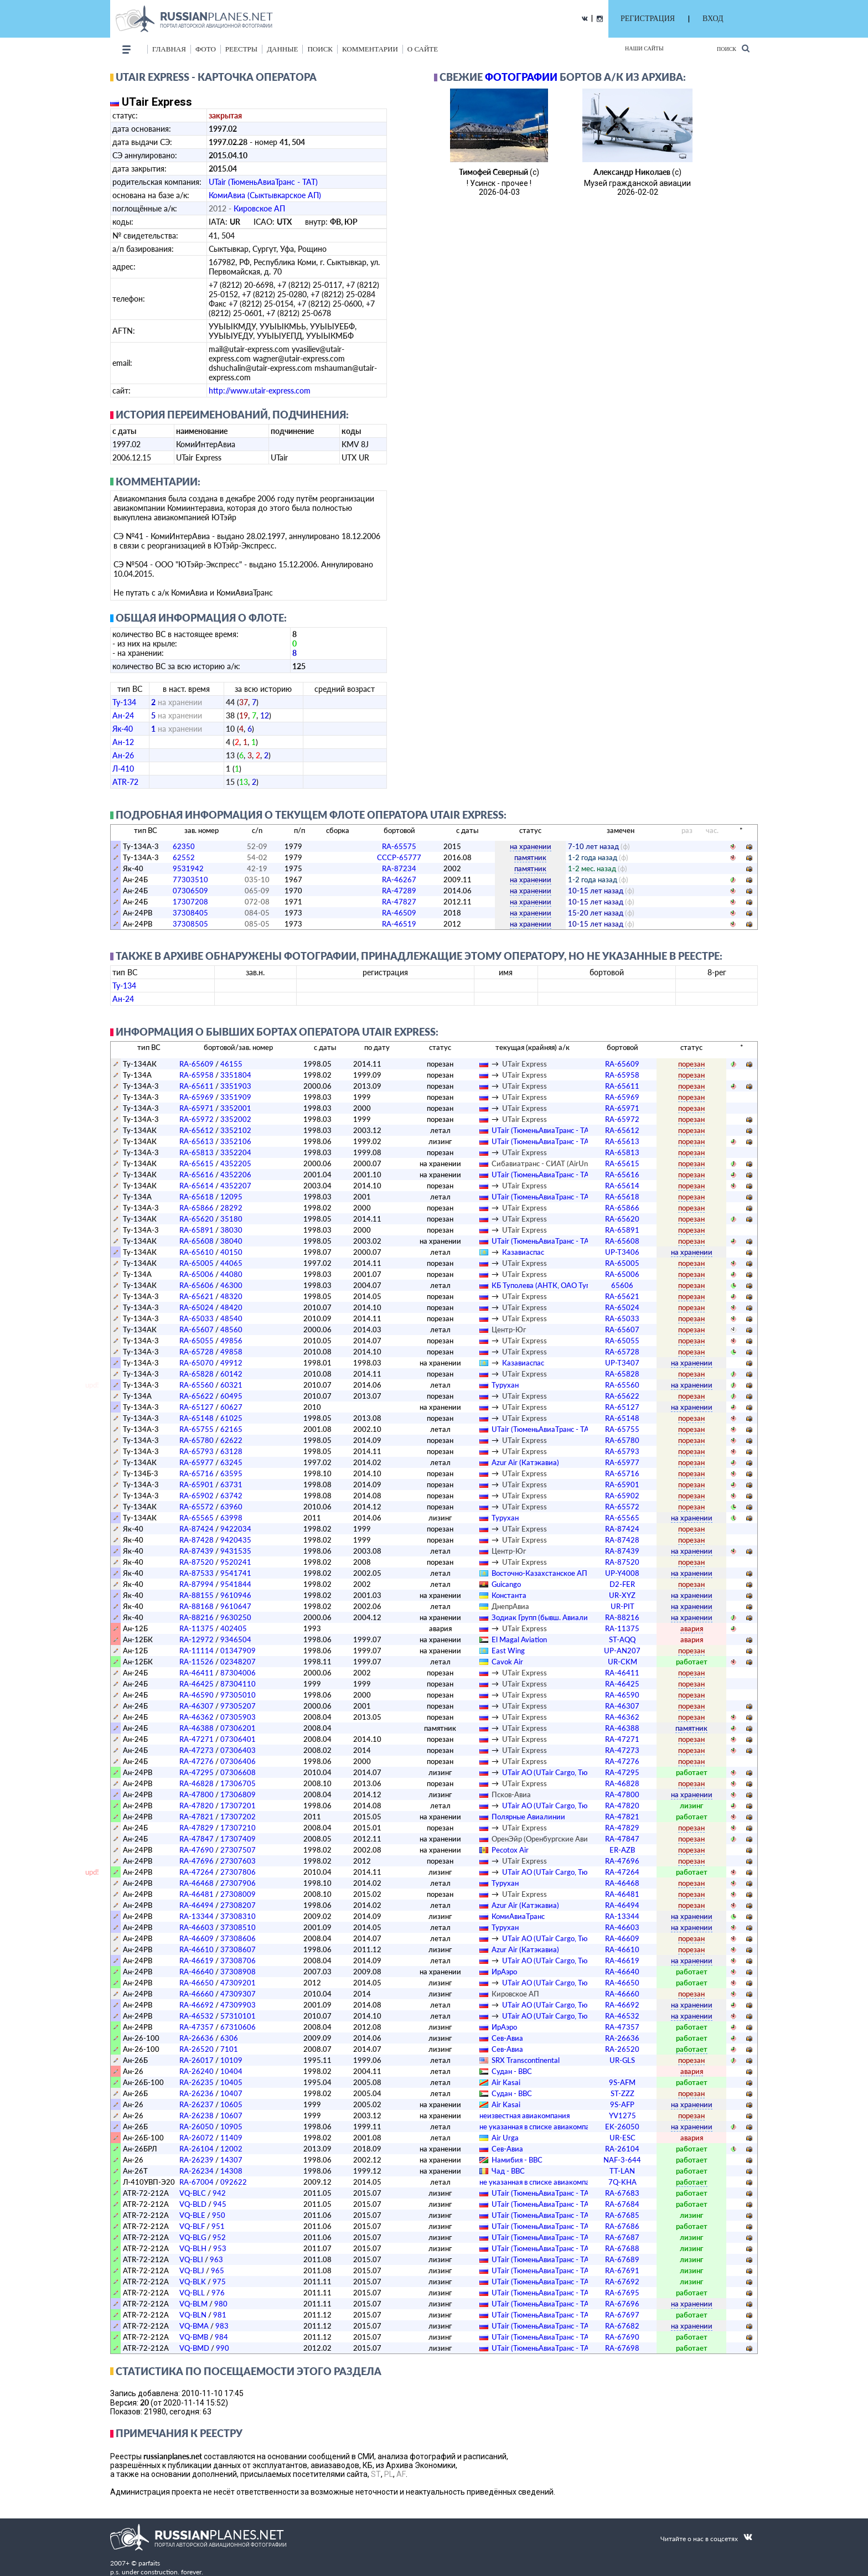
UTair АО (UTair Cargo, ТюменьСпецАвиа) (570, 1772)
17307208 (190, 901)
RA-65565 (196, 1517)
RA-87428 (196, 1539)
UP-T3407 (622, 1362)
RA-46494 (196, 1905)
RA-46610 (196, 1949)
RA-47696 (196, 1860)
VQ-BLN (192, 2314)
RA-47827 (399, 901)
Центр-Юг (509, 1329)
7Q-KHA (622, 2181)
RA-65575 (399, 846)
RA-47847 (196, 1838)
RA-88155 (196, 1595)
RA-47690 (196, 1849)
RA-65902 (196, 1495)
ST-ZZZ (622, 2093)
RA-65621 (196, 1296)
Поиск (733, 48)
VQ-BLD (192, 2204)
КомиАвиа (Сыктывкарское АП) (265, 195)
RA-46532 (196, 2015)
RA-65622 (196, 1396)
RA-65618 (196, 1196)
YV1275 (622, 2115)
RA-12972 (196, 1639)
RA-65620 (196, 1218)
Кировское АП (259, 208)
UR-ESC (622, 2137)
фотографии (521, 77)
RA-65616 (196, 1174)
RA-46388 (196, 1728)
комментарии (370, 49)
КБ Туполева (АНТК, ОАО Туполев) (550, 1285)
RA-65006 (196, 1274)
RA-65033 (196, 1318)
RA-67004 (196, 2181)
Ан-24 (123, 715)
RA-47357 (196, 2026)
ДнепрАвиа (510, 1606)
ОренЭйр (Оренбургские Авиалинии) (554, 1838)
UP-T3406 (622, 1252)
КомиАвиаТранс (518, 1916)
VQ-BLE (192, 2215)
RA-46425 (196, 1683)
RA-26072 (196, 2137)
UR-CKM (622, 1661)
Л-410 (123, 768)
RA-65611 (196, 1086)
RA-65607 (196, 1329)
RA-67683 (622, 2193)
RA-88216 (196, 1617)
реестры (241, 49)
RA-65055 (196, 1340)
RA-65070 (196, 1362)
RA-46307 (196, 1705)
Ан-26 (123, 755)
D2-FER (622, 1584)
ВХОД (712, 18)
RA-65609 (196, 1063)
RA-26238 (196, 2115)
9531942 (188, 868)
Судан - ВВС (512, 2071)
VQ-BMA (194, 2325)
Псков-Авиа (511, 1794)
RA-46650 (196, 1982)
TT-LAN (622, 2170)
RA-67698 (622, 2348)
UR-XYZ (622, 1595)
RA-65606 (196, 1285)
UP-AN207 (622, 1650)
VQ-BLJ (191, 2270)
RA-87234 (399, 868)
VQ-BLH (192, 2248)
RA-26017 (196, 2060)
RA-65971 (196, 1108)
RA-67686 (622, 2226)
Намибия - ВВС (517, 2159)
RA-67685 (622, 2215)
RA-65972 (196, 1119)
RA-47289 (399, 890)
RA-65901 (196, 1484)
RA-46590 (196, 1694)
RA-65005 (196, 1263)
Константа (509, 1595)
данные (282, 49)
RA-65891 (196, 1229)
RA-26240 (196, 2071)
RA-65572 (196, 1506)
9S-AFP (622, 2104)
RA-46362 (196, 1717)
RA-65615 (196, 1163)
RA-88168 (196, 1606)
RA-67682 (622, 2325)
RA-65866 (196, 1207)
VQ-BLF (192, 2226)
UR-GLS (622, 2060)
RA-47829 (196, 1827)
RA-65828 (196, 1373)
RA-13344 (196, 1916)
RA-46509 (399, 912)
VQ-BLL (192, 2292)
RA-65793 (196, 1451)
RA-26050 (196, 2126)
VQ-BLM (193, 2303)
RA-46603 (196, 1927)
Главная (169, 49)
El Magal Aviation (519, 1639)
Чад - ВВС (508, 2170)
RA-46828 (196, 1783)
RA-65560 (196, 1384)
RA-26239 (196, 2159)
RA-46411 (196, 1672)
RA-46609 (196, 1938)
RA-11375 (196, 1628)
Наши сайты (644, 48)
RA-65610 (196, 1252)
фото (205, 49)
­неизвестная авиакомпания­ (524, 2115)
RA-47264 (196, 1872)
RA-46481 (196, 1894)
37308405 (190, 912)
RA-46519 (399, 923)
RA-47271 (196, 1739)
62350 (184, 846)
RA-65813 (196, 1152)
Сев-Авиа (507, 2038)
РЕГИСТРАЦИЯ (648, 18)
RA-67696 (622, 2303)
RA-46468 (196, 1883)
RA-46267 (399, 879)
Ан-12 (123, 742)
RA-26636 (196, 2038)
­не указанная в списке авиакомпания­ (540, 2126)
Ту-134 (124, 702)
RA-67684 (622, 2204)
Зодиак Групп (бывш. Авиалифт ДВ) (551, 1617)
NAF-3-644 (622, 2159)
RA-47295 (196, 1772)
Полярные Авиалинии (528, 1816)
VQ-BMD (194, 2348)
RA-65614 (196, 1185)
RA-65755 (196, 1429)
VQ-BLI (191, 2259)
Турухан (505, 1384)
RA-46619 (196, 1960)
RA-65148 (196, 1418)
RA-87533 (196, 1573)
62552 (184, 857)
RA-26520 (196, 2049)
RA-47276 (196, 1761)
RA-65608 (196, 1241)
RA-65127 (196, 1407)
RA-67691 (622, 2270)
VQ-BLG (192, 2237)
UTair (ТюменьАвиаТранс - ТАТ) (263, 182)
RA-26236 (196, 2093)
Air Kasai (506, 2082)
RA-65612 (196, 1130)
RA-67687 (622, 2237)
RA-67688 (622, 2248)
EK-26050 (622, 2126)
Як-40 (122, 728)
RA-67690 (622, 2336)
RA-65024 (196, 1307)
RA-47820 (196, 1805)
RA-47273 (196, 1750)
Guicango (506, 1584)
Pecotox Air (510, 1849)
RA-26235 (196, 2082)
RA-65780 (196, 1440)
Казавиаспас (523, 1252)
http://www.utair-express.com (260, 390)
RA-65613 (196, 1141)
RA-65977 (196, 1462)
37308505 (190, 923)
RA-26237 (196, 2104)
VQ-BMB (193, 2336)
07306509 (190, 890)
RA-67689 (622, 2259)
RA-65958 (196, 1074)
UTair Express (524, 1063)
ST (376, 2474)
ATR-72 (125, 782)
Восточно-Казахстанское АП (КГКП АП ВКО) (567, 1573)
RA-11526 (196, 1661)
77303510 (190, 879)
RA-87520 (196, 1562)
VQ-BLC (192, 2193)
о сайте (422, 49)
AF (401, 2474)
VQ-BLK (192, 2281)
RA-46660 (196, 1993)
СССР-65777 (399, 857)
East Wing (508, 1650)
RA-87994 (196, 1584)
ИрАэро (504, 1971)
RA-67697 (622, 2314)
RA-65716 (196, 1473)
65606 (622, 1285)
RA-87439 (196, 1550)
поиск (320, 49)
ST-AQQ (622, 1639)
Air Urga (505, 2137)
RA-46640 (196, 1971)
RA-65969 (196, 1097)
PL (388, 2474)
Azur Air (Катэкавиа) (525, 1462)
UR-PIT (622, 1606)
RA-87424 (196, 1528)
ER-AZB (622, 1849)
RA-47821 (196, 1816)
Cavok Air (507, 1661)
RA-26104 (196, 2148)
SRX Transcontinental (526, 2060)
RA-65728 (196, 1351)
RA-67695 (622, 2292)
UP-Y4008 (622, 1573)
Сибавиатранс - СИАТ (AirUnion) (546, 1163)
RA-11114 (196, 1650)
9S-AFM (622, 2082)
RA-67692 (622, 2281)
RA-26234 (196, 2170)
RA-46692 (196, 2004)
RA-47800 (196, 1794)
